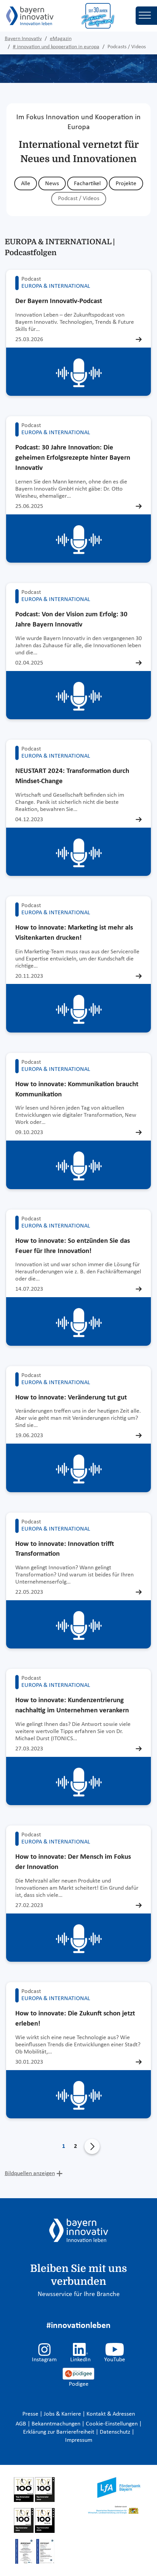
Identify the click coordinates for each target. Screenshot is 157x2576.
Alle (25, 183)
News (52, 183)
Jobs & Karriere (63, 2414)
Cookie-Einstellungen (112, 2424)
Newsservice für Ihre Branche (79, 2294)
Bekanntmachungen (57, 2424)
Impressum (78, 2440)
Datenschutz (116, 2432)
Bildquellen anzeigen (30, 2173)
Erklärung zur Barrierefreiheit (59, 2432)
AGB (21, 2424)
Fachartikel (87, 183)
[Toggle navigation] (146, 15)
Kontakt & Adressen (110, 2414)
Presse (31, 2414)
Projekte (126, 183)
